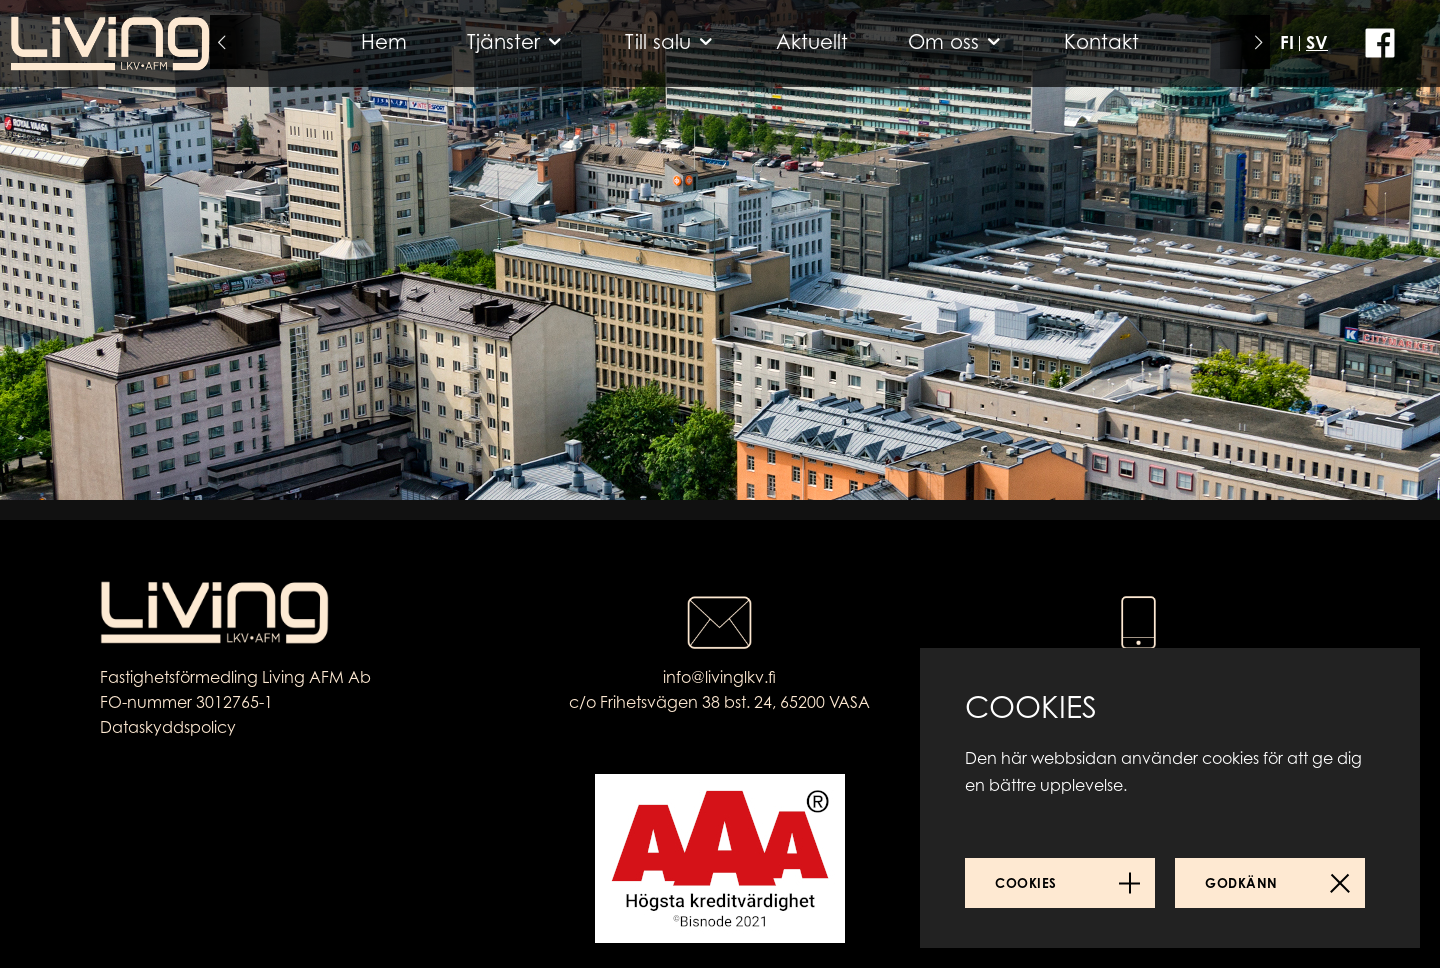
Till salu (658, 41)
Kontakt (1101, 41)
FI (1287, 42)
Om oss (943, 41)
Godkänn (1241, 883)
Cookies (1026, 883)
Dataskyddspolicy (168, 727)
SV (1317, 42)
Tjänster (503, 41)
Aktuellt (812, 41)
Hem (384, 41)
